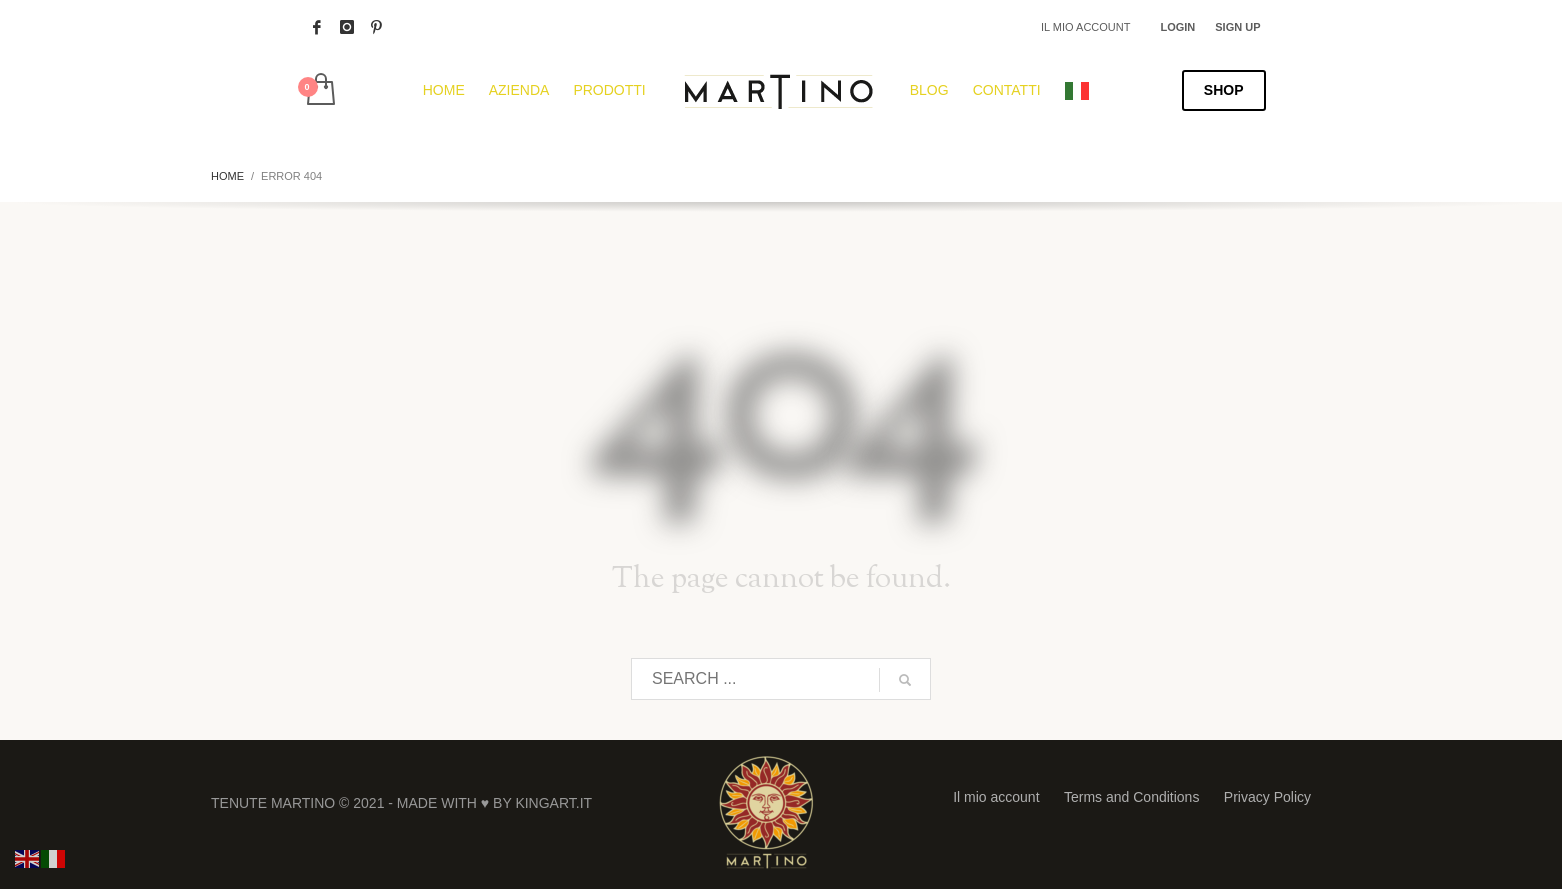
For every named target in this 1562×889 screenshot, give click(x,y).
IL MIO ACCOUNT (1085, 27)
